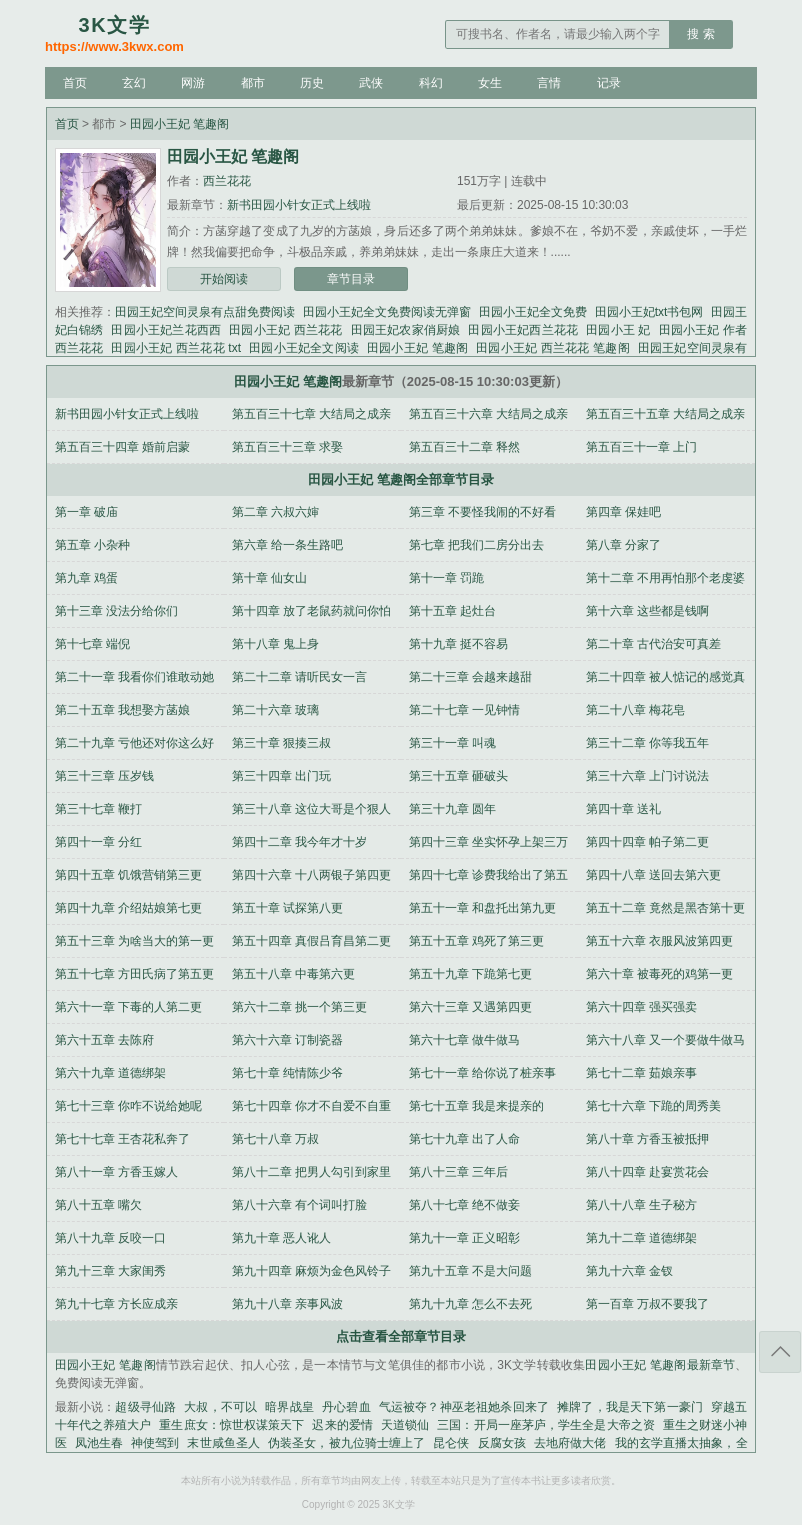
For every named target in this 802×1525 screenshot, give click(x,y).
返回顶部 (780, 1352)
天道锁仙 (405, 1425)
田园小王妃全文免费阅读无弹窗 (387, 312)
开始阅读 (224, 279)
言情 (549, 83)
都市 (253, 83)
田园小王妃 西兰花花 (285, 330)
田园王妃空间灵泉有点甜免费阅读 (205, 312)
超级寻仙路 (145, 1407)
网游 (193, 83)
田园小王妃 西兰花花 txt (176, 348)
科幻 (431, 83)
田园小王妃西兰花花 (523, 330)
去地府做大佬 (570, 1443)
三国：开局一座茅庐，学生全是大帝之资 (546, 1425)
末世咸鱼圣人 (223, 1443)
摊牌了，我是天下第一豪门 (630, 1407)
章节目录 (351, 279)
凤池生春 (99, 1443)
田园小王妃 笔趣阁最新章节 (660, 1365)
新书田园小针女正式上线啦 (299, 205)
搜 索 (700, 34)
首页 (75, 83)
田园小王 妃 (618, 330)
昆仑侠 (451, 1443)
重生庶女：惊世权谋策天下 (231, 1425)
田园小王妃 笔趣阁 (179, 124)
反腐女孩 (502, 1443)
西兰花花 (227, 181)
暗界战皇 (289, 1407)
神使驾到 (155, 1443)
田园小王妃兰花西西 (166, 330)
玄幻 (134, 83)
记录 (609, 83)
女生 (490, 83)
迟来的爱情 (342, 1425)
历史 (312, 83)
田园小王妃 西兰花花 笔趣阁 (553, 348)
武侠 (371, 83)
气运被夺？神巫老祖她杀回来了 (464, 1407)
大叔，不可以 (220, 1407)
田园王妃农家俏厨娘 (406, 330)
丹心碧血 (346, 1407)
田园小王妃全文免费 (533, 312)
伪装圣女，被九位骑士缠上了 (346, 1443)
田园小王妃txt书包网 (649, 312)
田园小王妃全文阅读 (304, 348)
